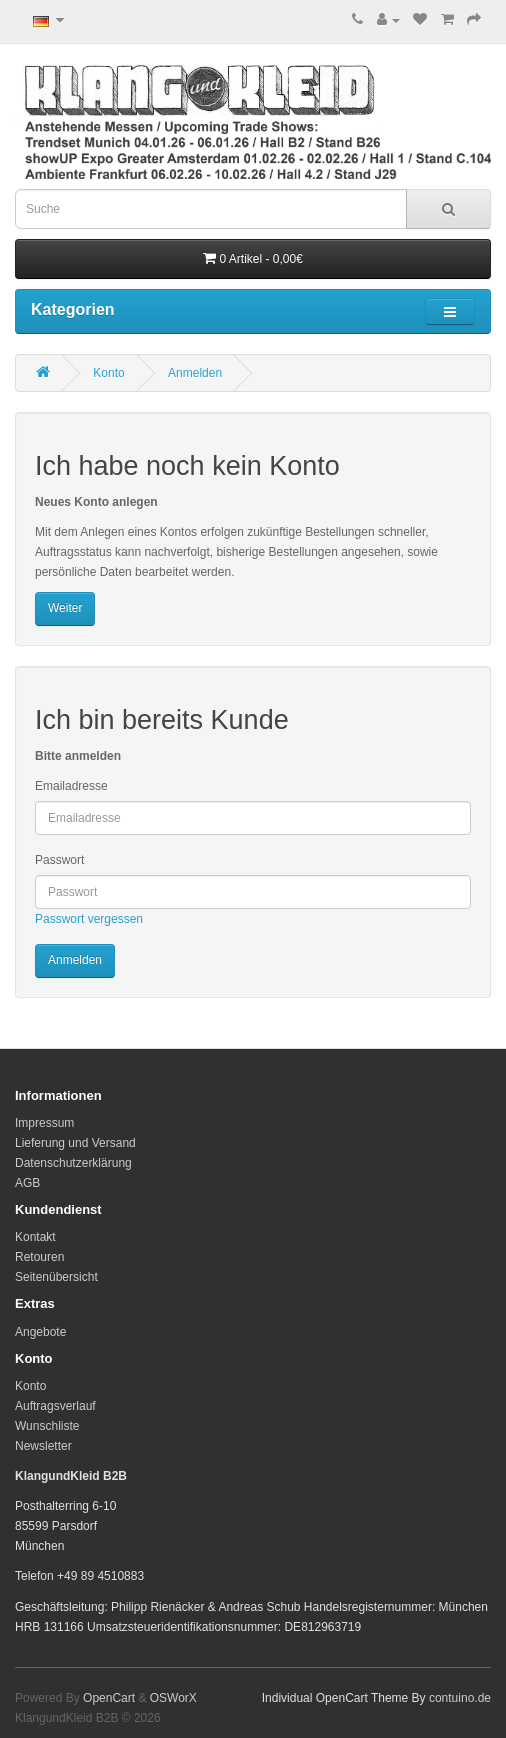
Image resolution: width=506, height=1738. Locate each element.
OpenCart (109, 1698)
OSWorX (173, 1698)
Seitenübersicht (56, 1277)
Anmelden (195, 373)
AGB (27, 1183)
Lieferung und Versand (75, 1143)
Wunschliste (47, 1426)
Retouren (39, 1257)
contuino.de (460, 1698)
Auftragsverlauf (55, 1406)
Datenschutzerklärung (73, 1163)
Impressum (44, 1123)
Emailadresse (71, 786)
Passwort (59, 860)
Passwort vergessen (89, 919)
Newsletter (43, 1446)
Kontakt (35, 1237)
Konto (108, 373)
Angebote (40, 1332)
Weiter (65, 608)
